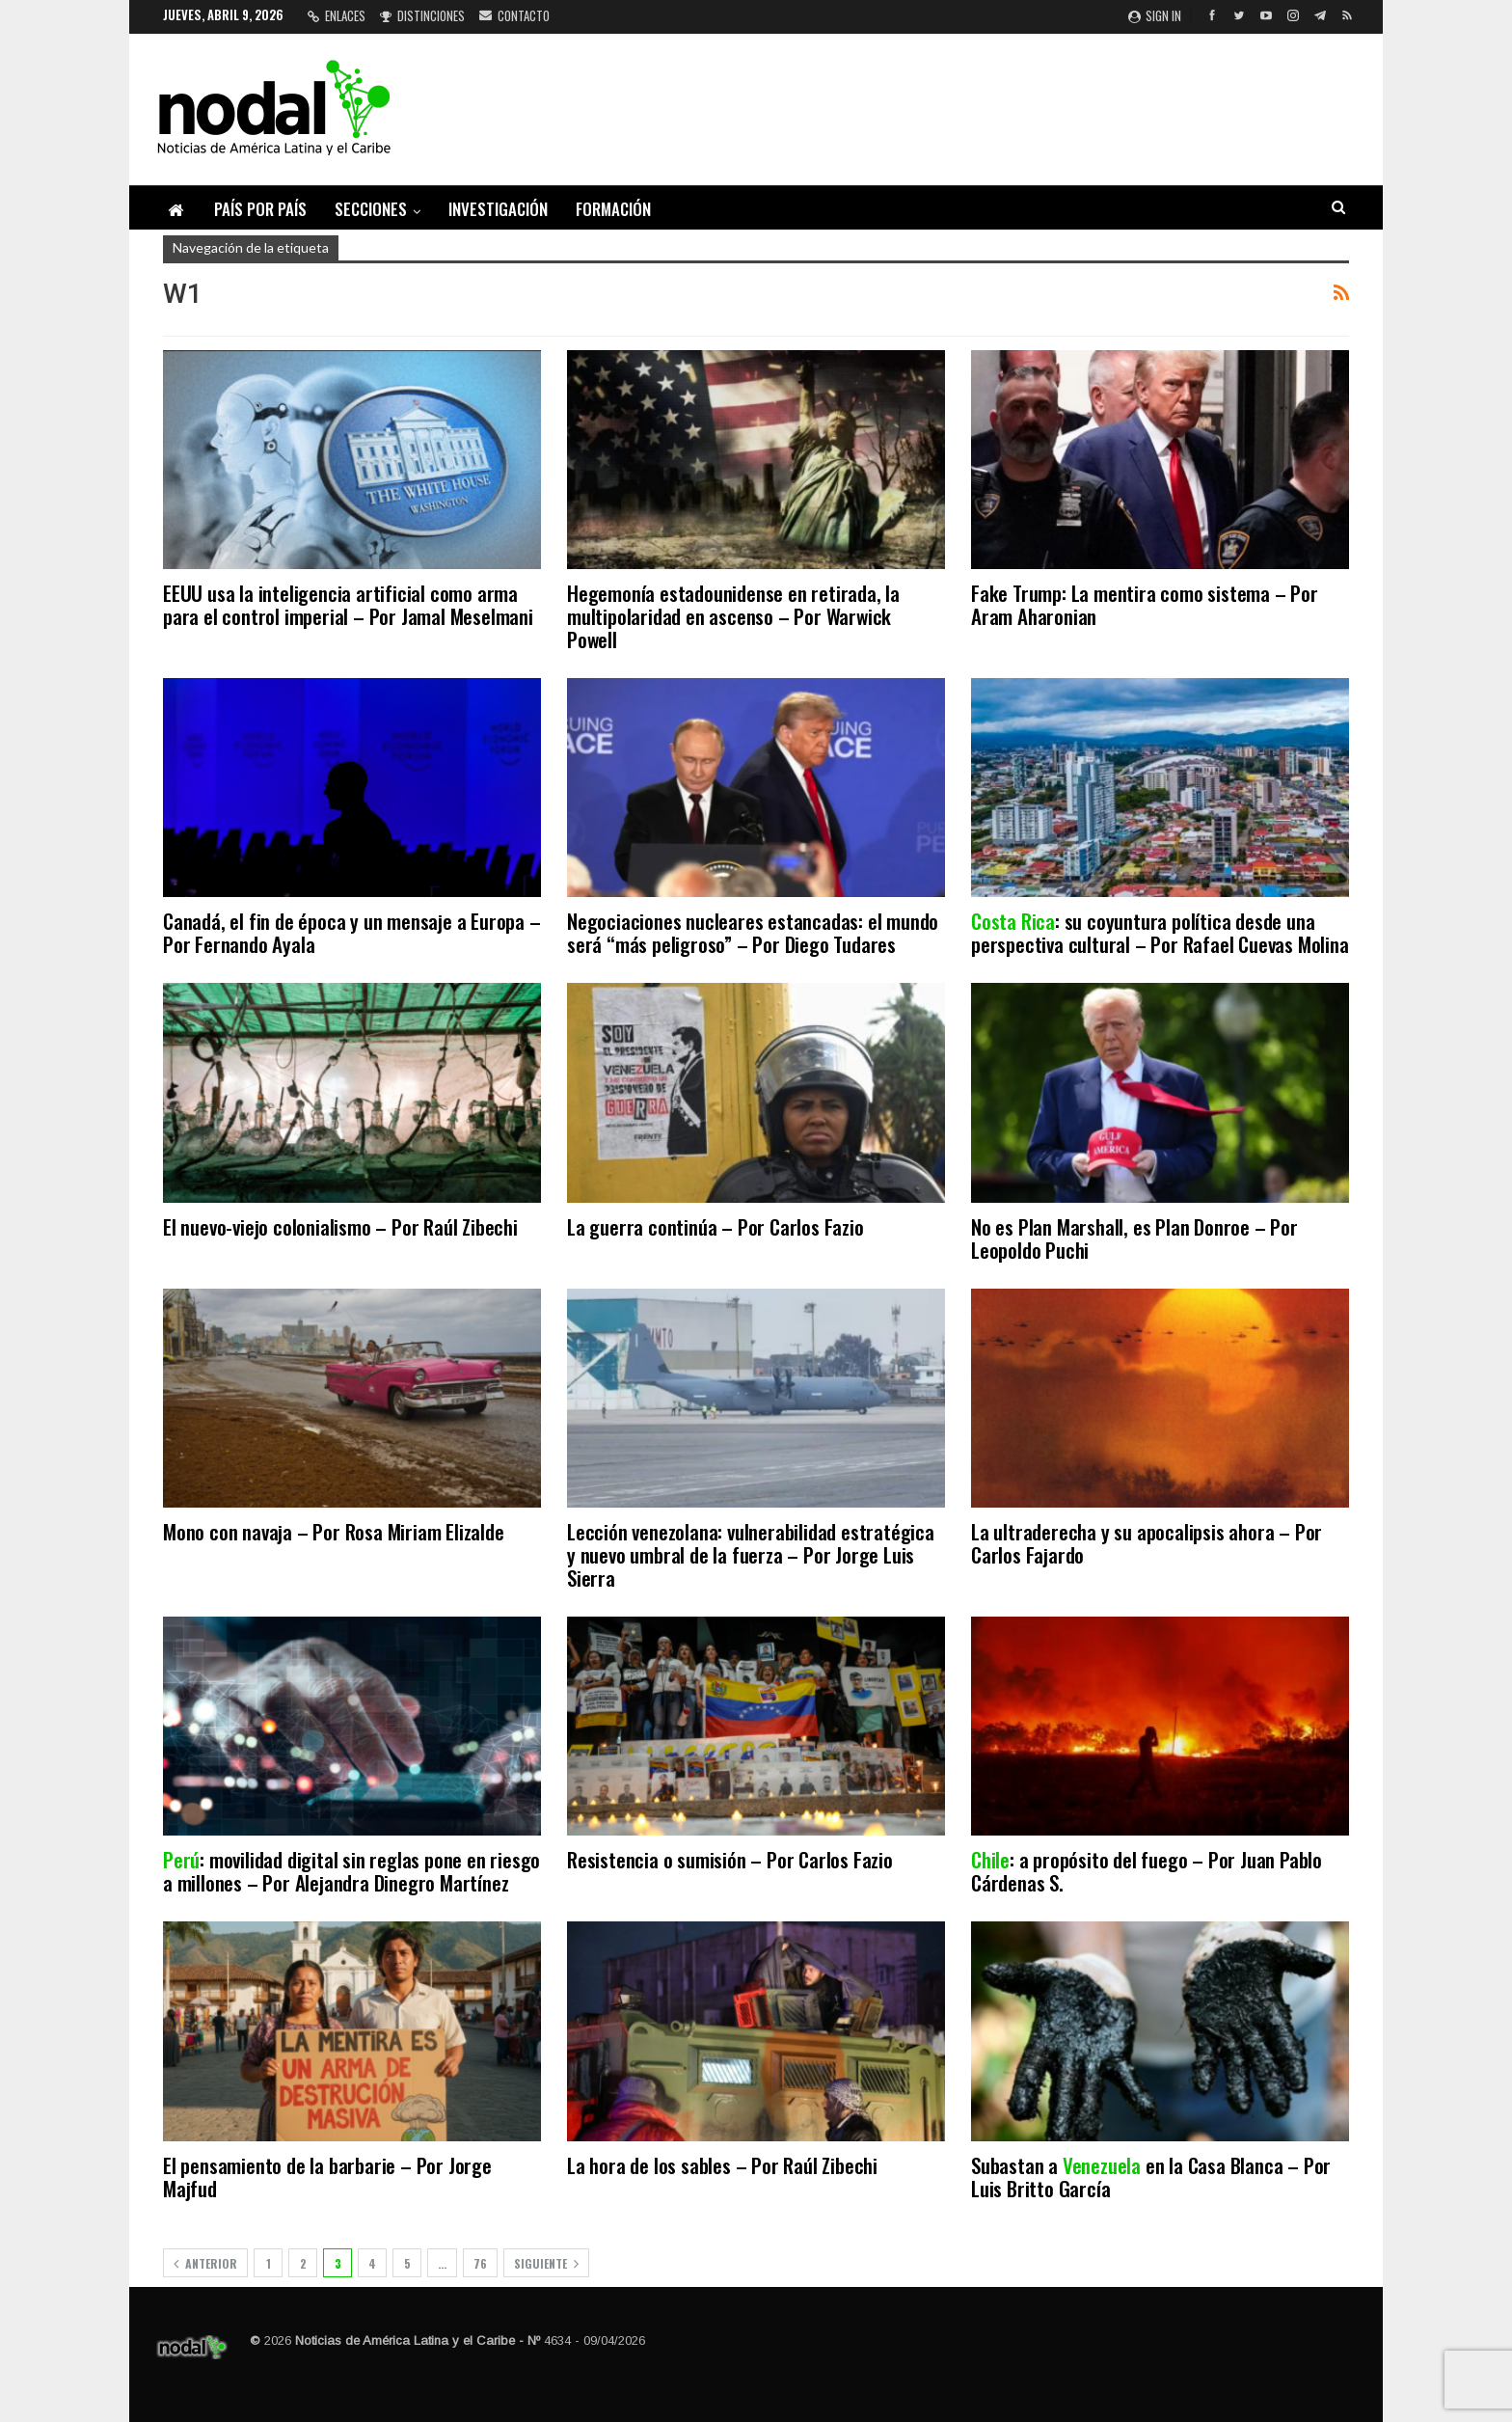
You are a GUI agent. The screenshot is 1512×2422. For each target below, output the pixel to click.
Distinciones (422, 15)
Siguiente (546, 2263)
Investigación (498, 209)
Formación (613, 209)
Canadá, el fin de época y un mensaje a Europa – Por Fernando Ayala (352, 932)
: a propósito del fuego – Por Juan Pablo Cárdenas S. (1146, 1870)
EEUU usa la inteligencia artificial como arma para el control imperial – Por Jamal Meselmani (348, 604)
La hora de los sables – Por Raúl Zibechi (722, 2165)
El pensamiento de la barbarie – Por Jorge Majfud (327, 2176)
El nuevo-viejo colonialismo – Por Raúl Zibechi (340, 1226)
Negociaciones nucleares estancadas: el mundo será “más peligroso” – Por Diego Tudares (752, 932)
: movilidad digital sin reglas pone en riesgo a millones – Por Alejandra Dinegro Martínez (351, 1870)
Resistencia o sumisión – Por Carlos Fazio (730, 1859)
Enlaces (336, 15)
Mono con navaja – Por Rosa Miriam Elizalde (333, 1531)
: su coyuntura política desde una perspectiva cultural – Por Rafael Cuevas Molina (1160, 932)
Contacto (514, 15)
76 (480, 2263)
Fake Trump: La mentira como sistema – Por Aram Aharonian (1144, 604)
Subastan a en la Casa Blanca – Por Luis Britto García (1151, 2176)
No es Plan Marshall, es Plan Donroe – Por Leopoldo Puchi (1134, 1238)
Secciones (371, 209)
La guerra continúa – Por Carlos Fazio (715, 1226)
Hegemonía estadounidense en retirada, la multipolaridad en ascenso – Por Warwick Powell (733, 616)
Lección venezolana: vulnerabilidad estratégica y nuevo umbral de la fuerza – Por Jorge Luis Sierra (750, 1554)
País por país (260, 209)
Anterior (205, 2263)
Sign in (1154, 15)
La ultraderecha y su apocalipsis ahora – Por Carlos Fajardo (1146, 1542)
